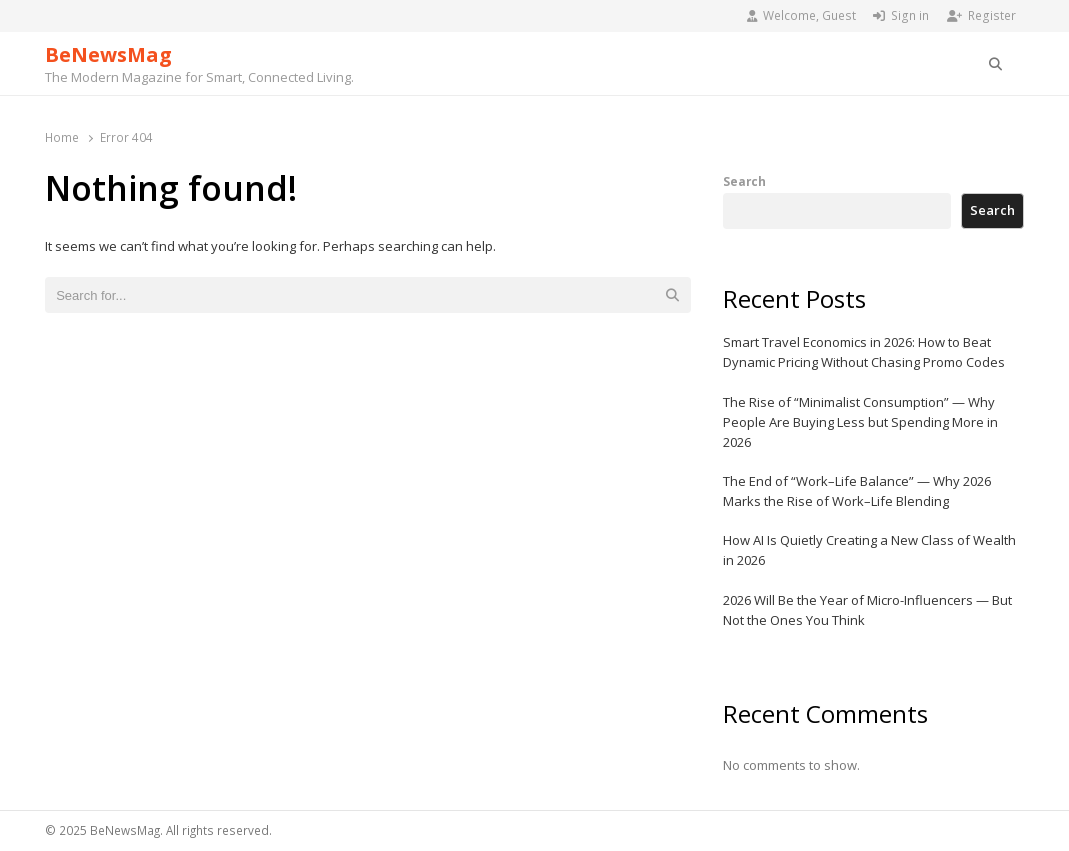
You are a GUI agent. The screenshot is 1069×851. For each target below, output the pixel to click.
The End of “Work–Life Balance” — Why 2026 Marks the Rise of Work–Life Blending (857, 491)
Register (981, 15)
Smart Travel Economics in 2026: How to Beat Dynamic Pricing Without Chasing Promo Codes (864, 352)
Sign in (901, 15)
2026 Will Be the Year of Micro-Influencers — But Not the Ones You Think (867, 610)
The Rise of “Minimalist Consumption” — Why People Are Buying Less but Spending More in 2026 (860, 422)
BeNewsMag (108, 54)
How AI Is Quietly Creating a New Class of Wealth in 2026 (869, 550)
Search (744, 181)
